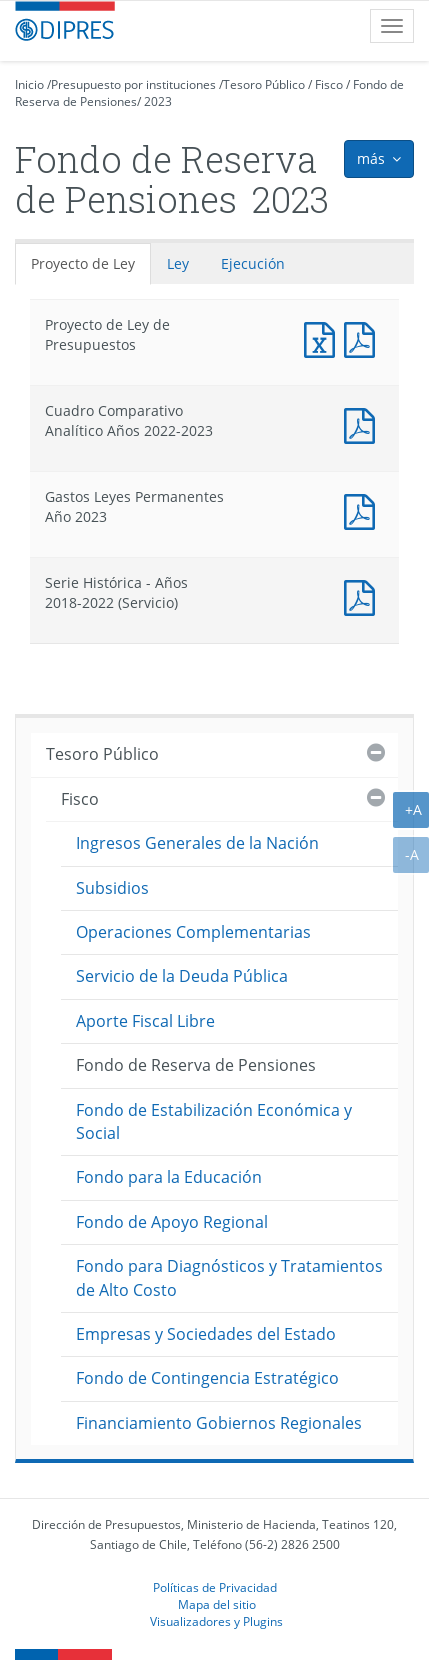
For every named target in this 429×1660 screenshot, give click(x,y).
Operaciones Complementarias (193, 932)
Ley (178, 263)
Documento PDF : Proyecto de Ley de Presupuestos (364, 337)
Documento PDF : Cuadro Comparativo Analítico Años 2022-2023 (364, 423)
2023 (158, 101)
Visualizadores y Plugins (216, 1621)
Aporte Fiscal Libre (145, 1021)
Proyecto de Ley (83, 263)
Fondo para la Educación (169, 1177)
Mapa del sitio (217, 1604)
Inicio (29, 84)
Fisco (329, 84)
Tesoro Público (264, 84)
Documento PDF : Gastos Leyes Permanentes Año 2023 (364, 509)
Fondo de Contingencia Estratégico (207, 1378)
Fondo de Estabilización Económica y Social (214, 1121)
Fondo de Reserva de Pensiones (196, 1065)
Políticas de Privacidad (215, 1587)
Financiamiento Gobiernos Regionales (219, 1423)
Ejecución (253, 263)
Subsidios (112, 888)
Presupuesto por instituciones (133, 84)
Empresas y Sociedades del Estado (206, 1334)
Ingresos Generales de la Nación (197, 843)
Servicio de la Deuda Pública (182, 976)
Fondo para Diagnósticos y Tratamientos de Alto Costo (229, 1277)
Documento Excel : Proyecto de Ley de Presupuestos (324, 337)
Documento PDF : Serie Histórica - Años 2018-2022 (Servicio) (364, 595)
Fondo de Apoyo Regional (172, 1222)
